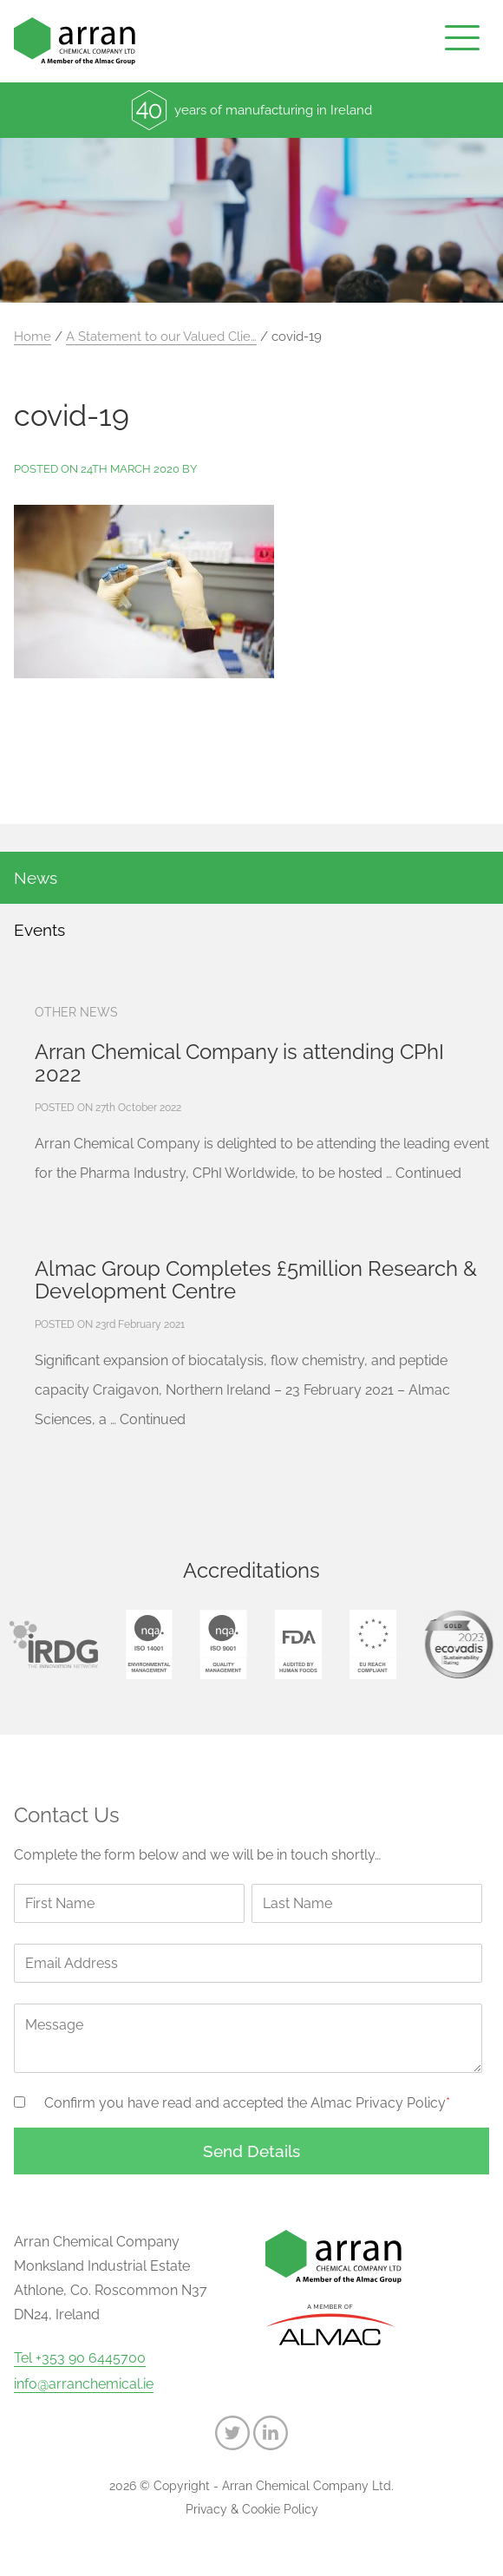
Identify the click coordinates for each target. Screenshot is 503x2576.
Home (32, 336)
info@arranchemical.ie (84, 2384)
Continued (428, 1173)
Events (39, 929)
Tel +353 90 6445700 (80, 2358)
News (35, 877)
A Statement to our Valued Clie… (161, 336)
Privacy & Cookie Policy (252, 2509)
